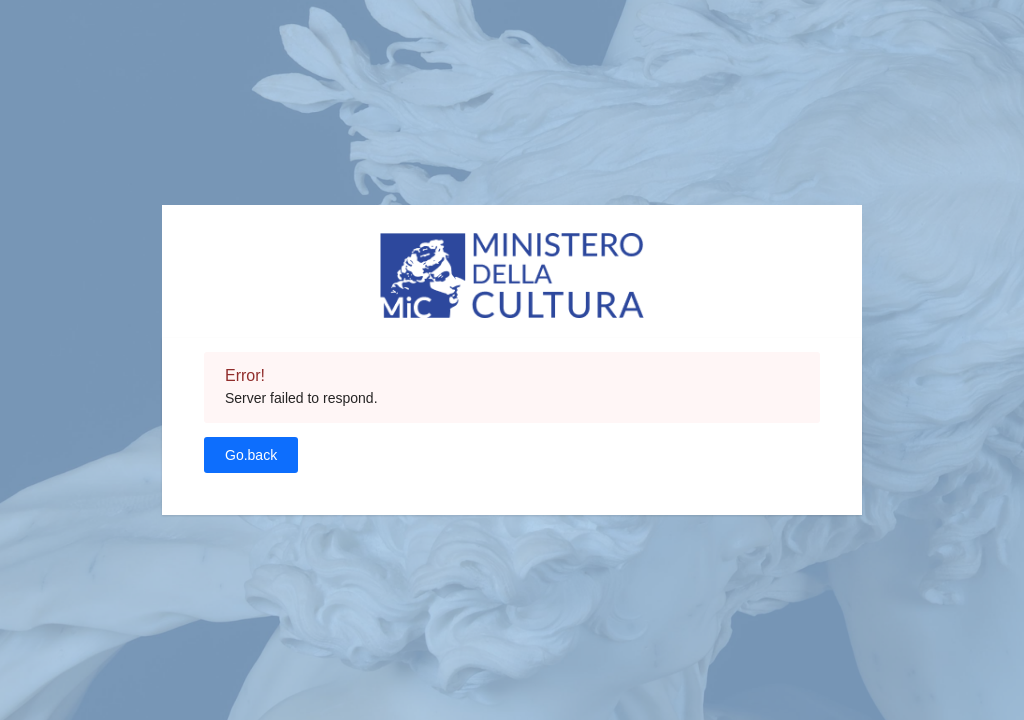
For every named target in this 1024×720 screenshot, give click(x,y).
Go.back (251, 455)
